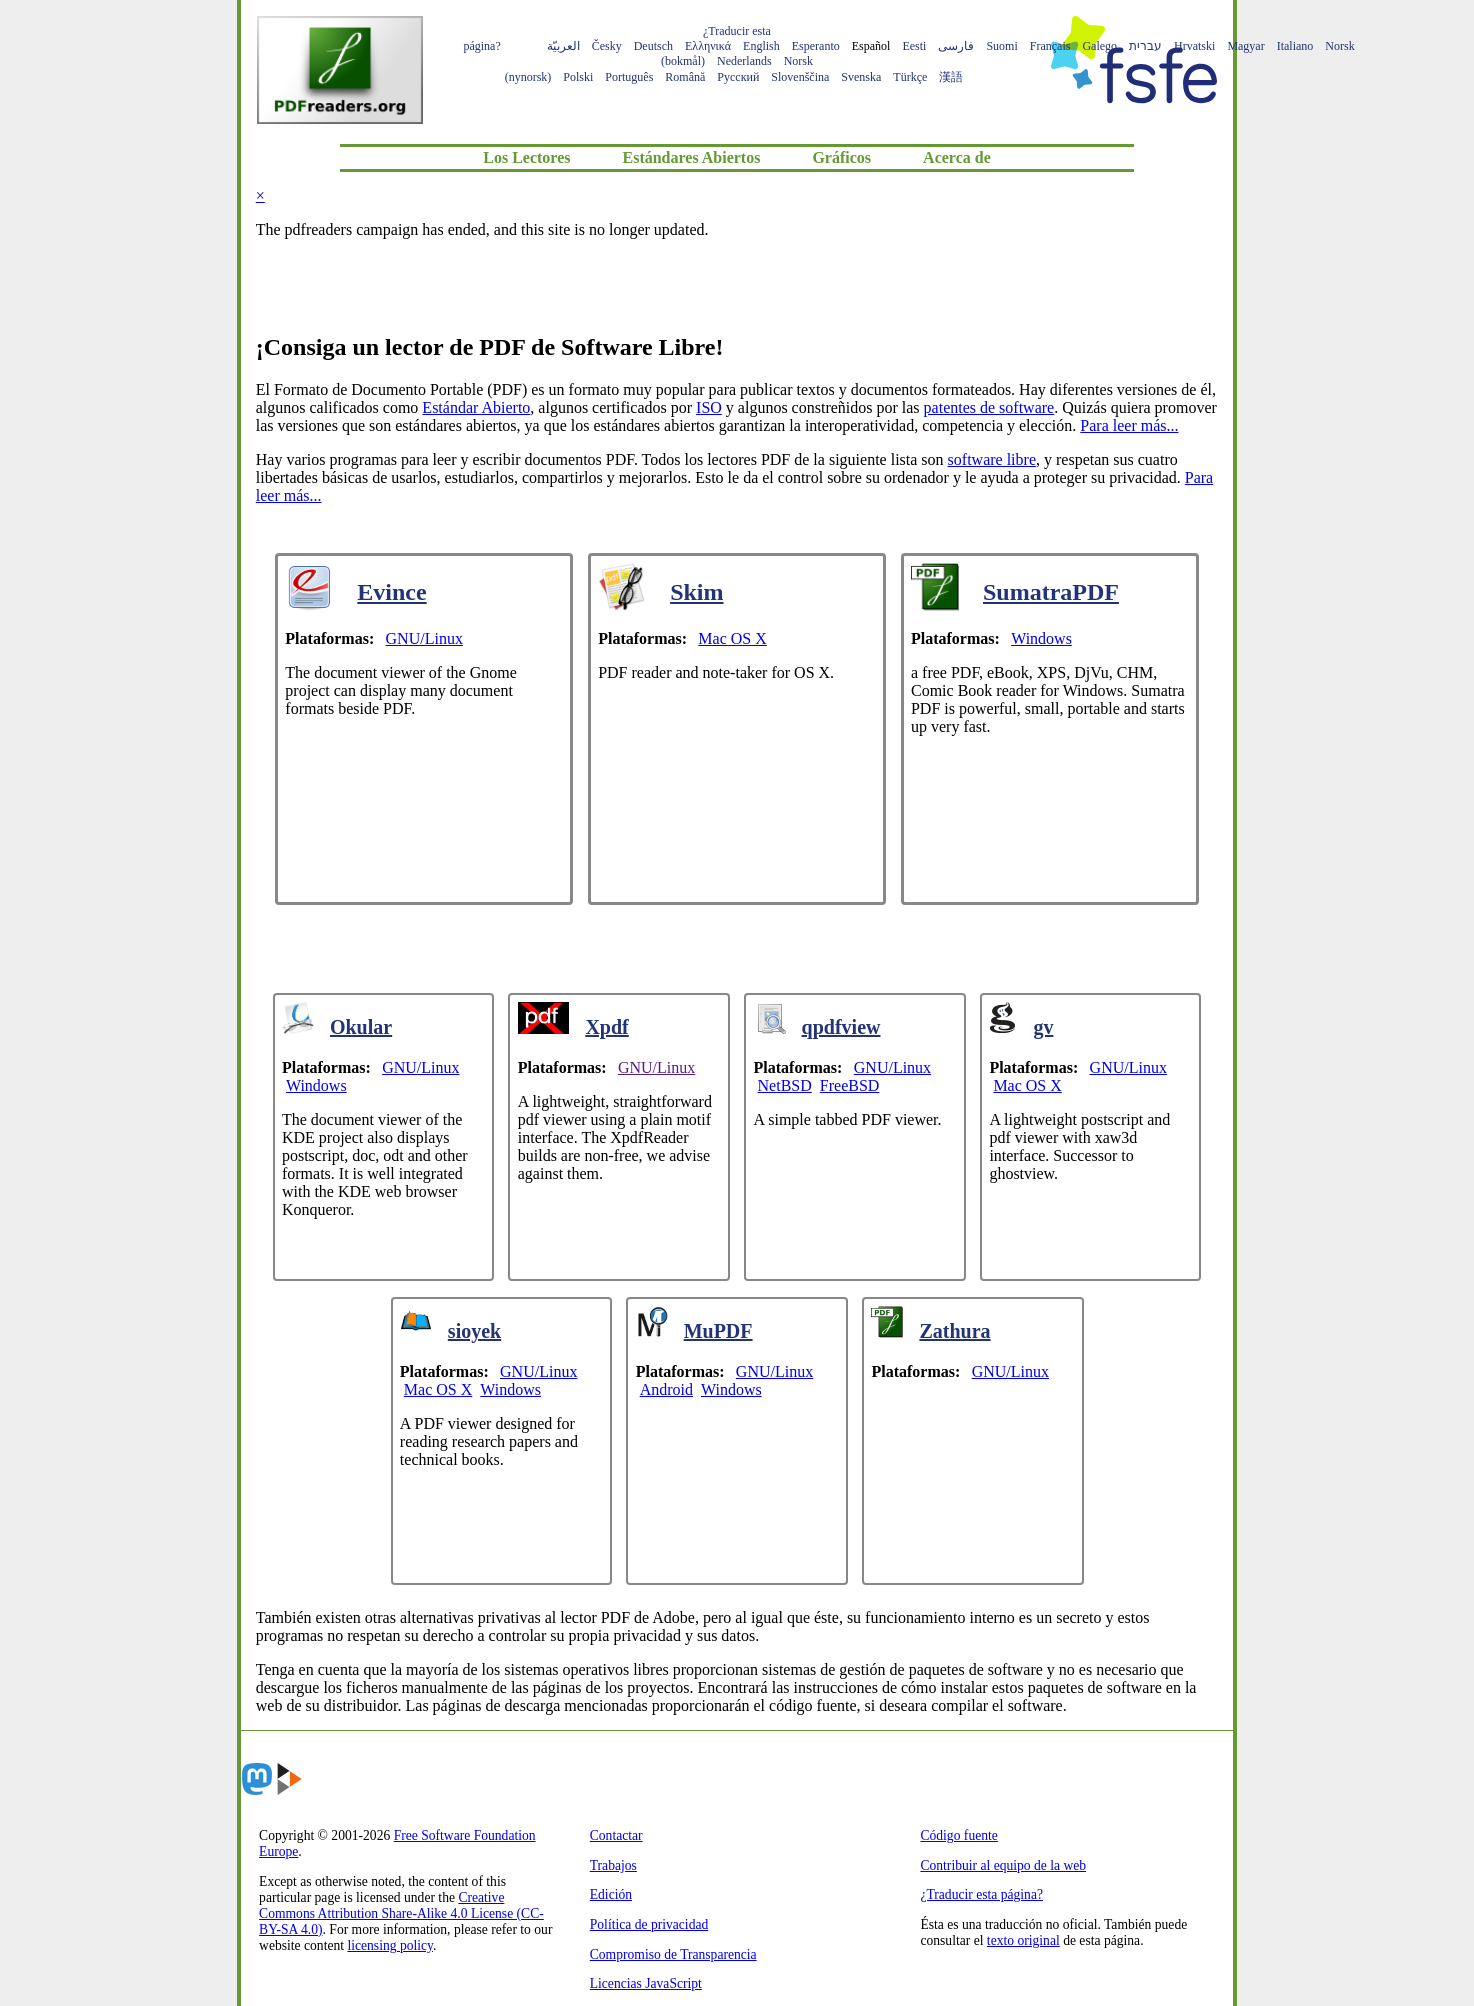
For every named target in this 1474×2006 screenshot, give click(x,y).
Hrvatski (1194, 46)
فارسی (956, 46)
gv (1043, 1027)
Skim (696, 592)
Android (666, 1389)
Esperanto (816, 46)
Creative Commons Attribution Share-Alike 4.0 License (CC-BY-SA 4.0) (401, 1913)
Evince (391, 592)
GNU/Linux (424, 638)
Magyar (1245, 46)
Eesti (914, 46)
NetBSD (785, 1085)
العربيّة (563, 46)
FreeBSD (850, 1085)
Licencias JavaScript (646, 1983)
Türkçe (910, 77)
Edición (611, 1894)
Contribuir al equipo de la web (1003, 1865)
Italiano (1295, 46)
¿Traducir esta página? (981, 1894)
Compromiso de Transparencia (673, 1954)
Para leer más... (1129, 425)
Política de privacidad (649, 1924)
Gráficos (841, 157)
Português (629, 77)
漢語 (951, 77)
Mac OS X (732, 638)
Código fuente (958, 1835)
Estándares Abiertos (691, 157)
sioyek (474, 1331)
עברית (1145, 46)
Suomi (1001, 46)
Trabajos (613, 1865)
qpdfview (841, 1027)
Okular (361, 1027)
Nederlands (744, 61)
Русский (738, 77)
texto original (1023, 1940)
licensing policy (390, 1945)
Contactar (616, 1835)
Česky (607, 46)
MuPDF (718, 1331)
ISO (709, 407)
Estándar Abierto (476, 407)
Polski (578, 77)
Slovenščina (800, 77)
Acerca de (957, 157)
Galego (1099, 46)
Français (1050, 46)
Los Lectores (526, 157)
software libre (992, 459)
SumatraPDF (1051, 592)
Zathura (954, 1331)
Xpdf (606, 1027)
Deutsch (653, 46)
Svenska (861, 77)
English (761, 46)
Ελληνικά (708, 46)
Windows (1041, 638)
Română (685, 77)
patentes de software (989, 407)
